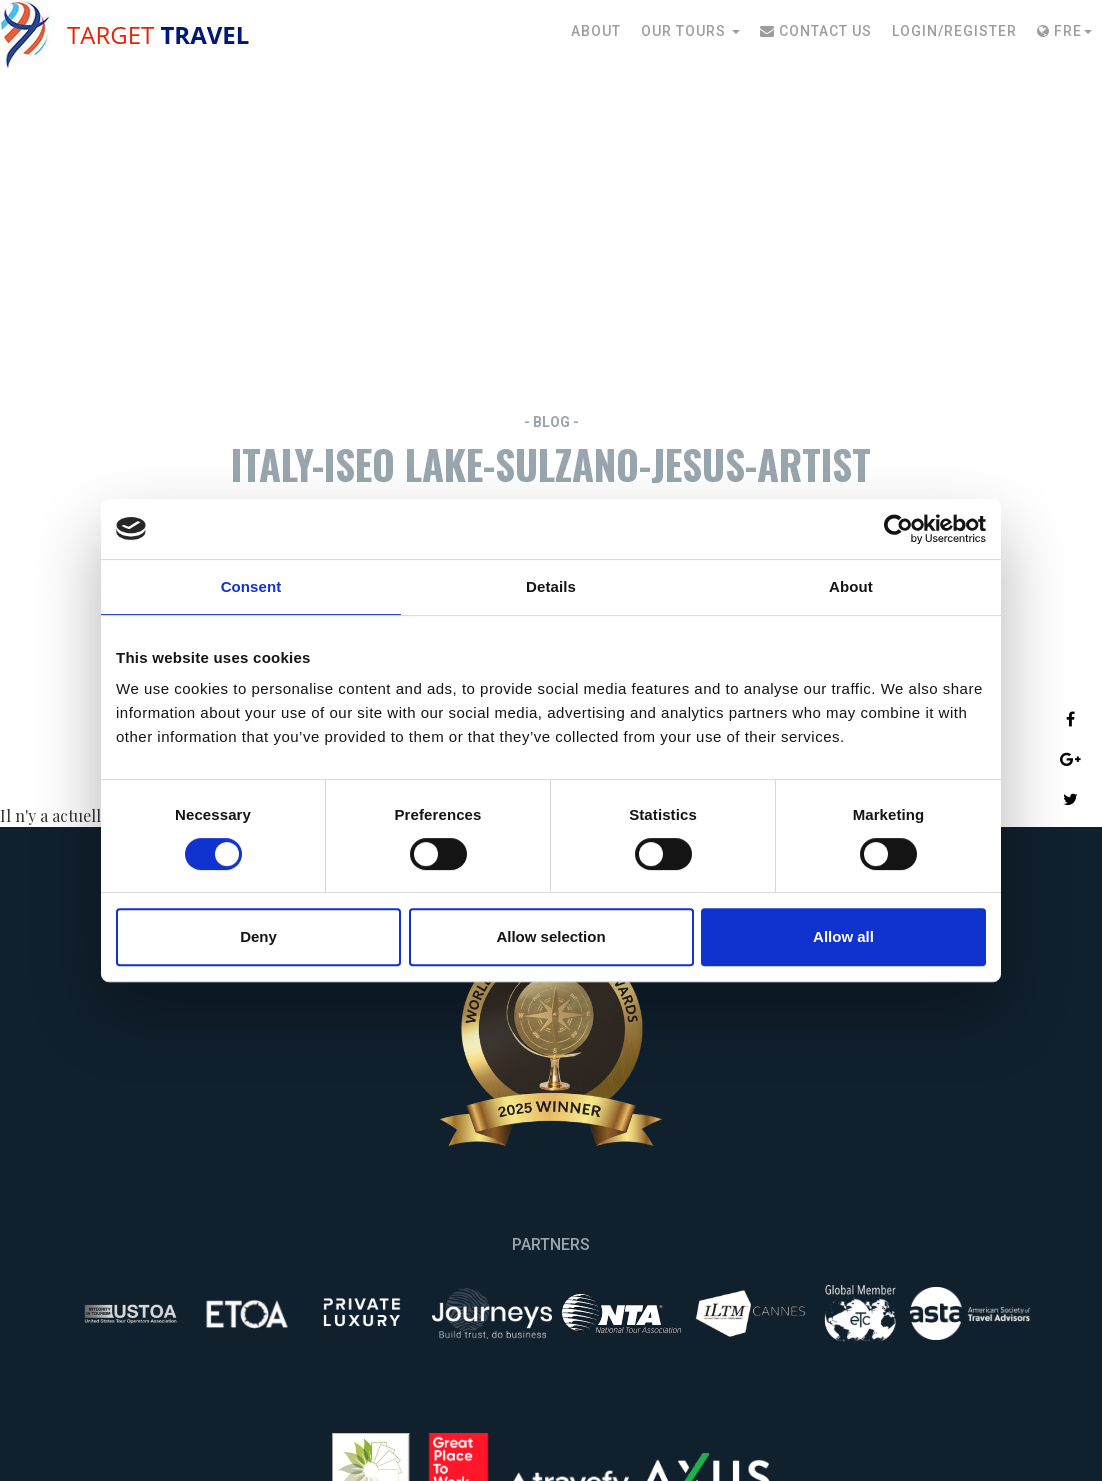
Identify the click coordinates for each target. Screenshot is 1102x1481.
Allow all (843, 936)
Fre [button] (1064, 31)
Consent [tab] (251, 586)
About (596, 31)
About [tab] (851, 586)
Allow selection (550, 936)
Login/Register (954, 31)
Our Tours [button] (690, 31)
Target (158, 34)
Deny (258, 936)
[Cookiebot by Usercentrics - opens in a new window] (898, 529)
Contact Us (816, 31)
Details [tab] (551, 586)
